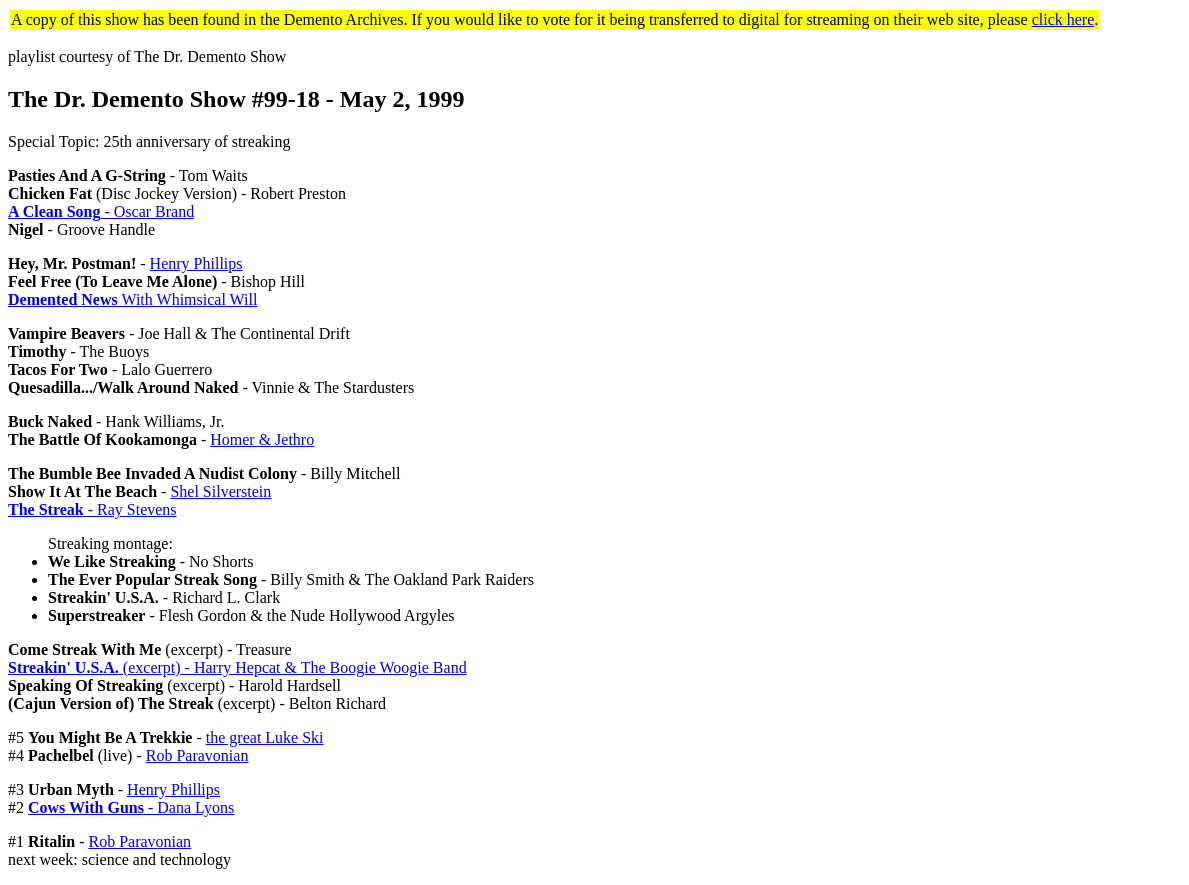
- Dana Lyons (131, 807)
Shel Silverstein (220, 491)
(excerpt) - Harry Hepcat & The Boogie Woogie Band (237, 667)
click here (1063, 19)
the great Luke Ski (265, 737)
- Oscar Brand (101, 211)
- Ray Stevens (92, 509)
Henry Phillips (196, 263)
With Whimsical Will (132, 299)
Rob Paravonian (197, 755)
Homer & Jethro (262, 439)
